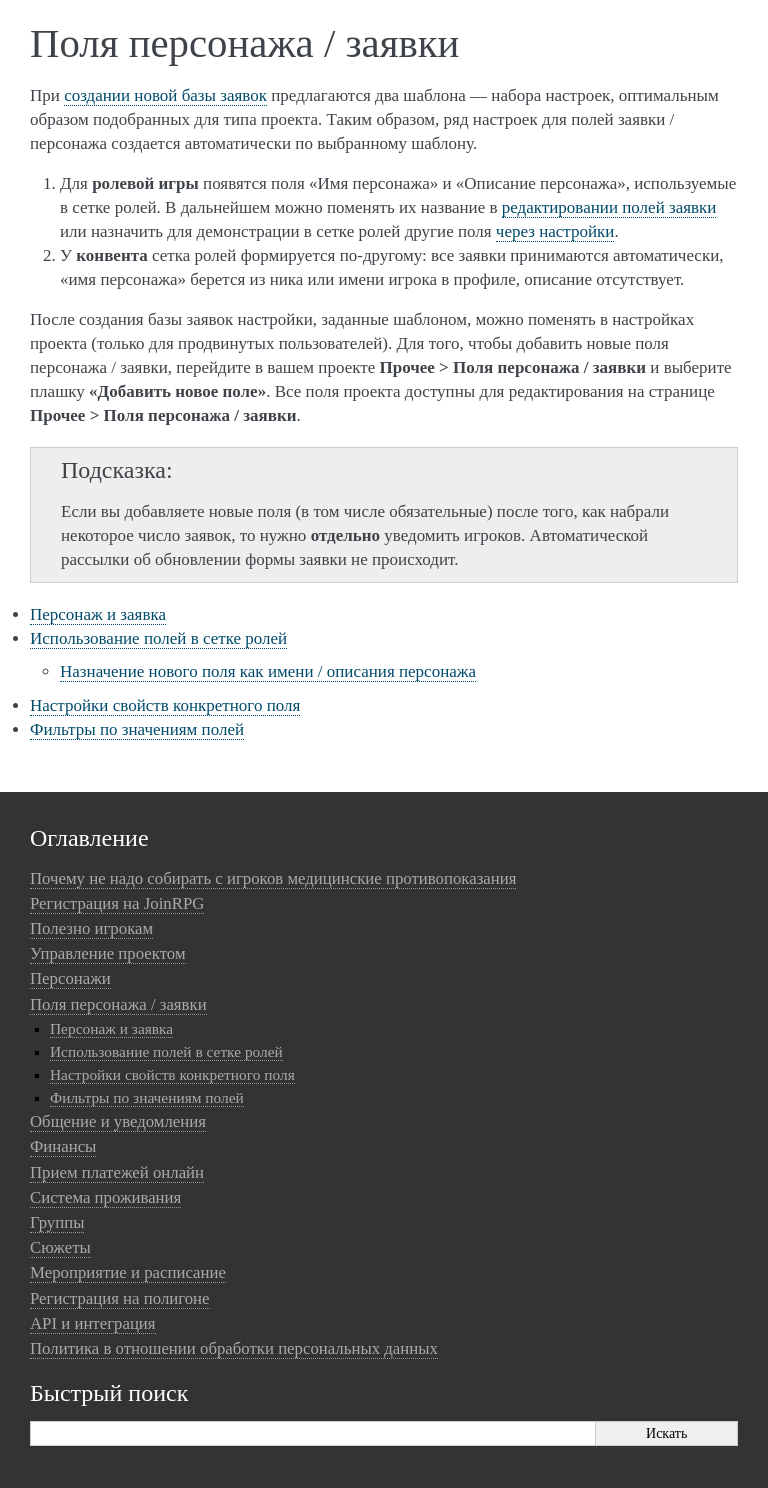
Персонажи (70, 978)
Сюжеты (60, 1247)
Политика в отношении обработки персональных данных (234, 1348)
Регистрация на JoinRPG (117, 903)
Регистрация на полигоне (120, 1298)
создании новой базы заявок (165, 95)
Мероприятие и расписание (128, 1272)
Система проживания (105, 1197)
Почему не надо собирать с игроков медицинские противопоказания (273, 878)
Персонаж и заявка (98, 614)
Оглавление (89, 838)
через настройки (555, 231)
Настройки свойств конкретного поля (165, 705)
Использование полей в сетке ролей (158, 638)
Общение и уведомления (118, 1121)
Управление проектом (108, 953)
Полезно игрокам (91, 928)
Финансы (63, 1146)
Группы (57, 1222)
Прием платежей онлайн (117, 1172)
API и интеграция (93, 1323)
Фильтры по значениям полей (137, 729)
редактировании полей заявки (609, 207)
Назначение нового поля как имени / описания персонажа (268, 671)
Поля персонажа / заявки (118, 1004)
